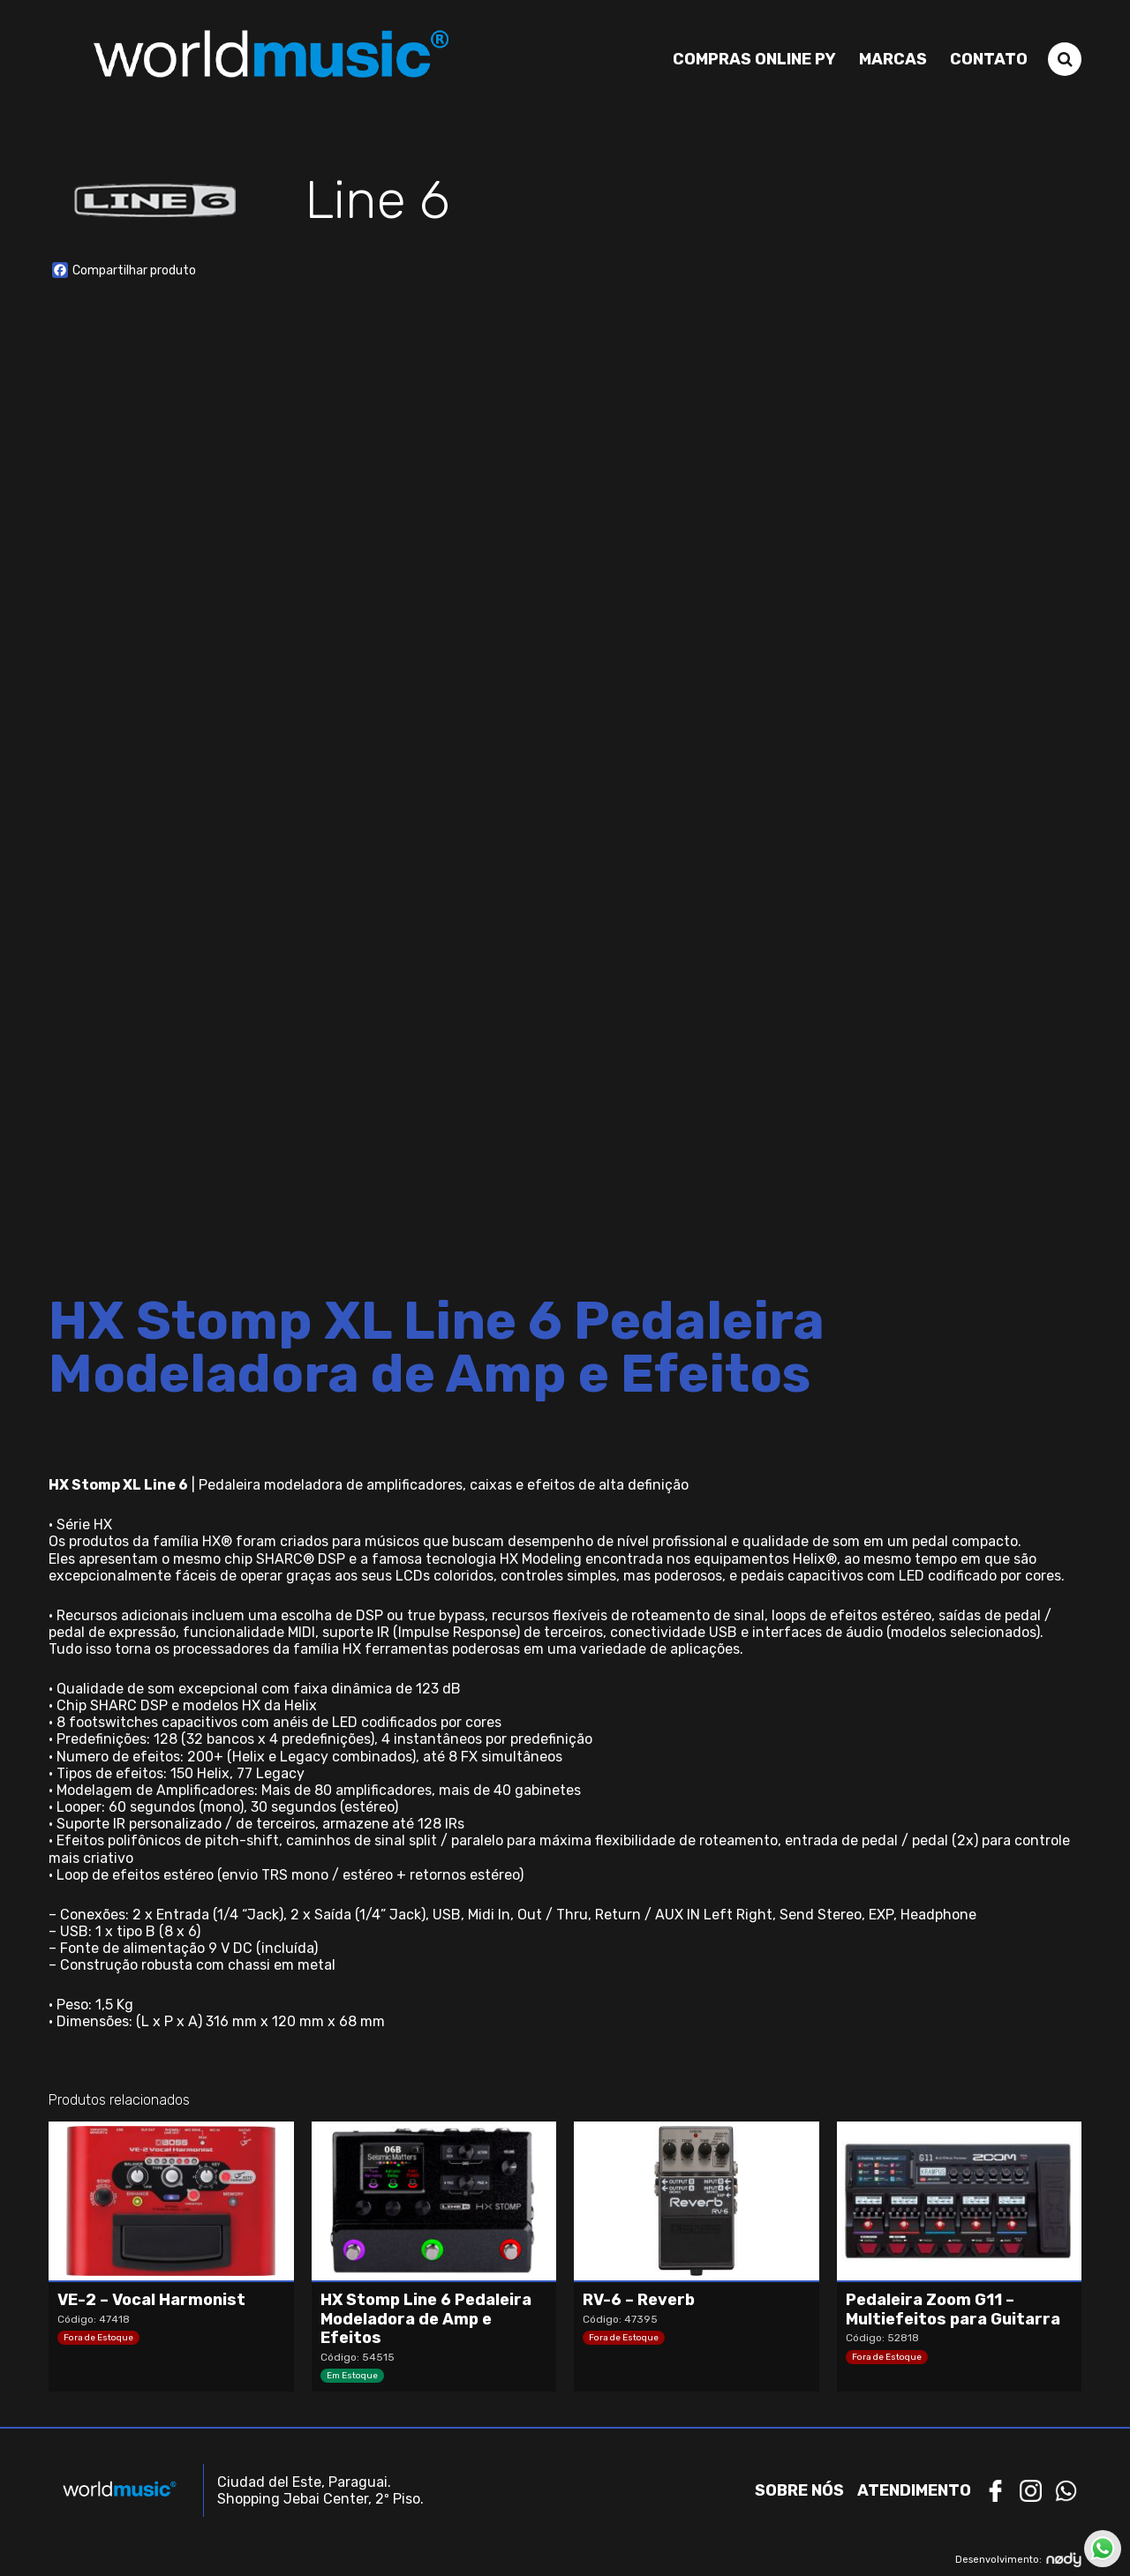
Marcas (893, 59)
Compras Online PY (754, 59)
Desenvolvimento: (1018, 2559)
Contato (989, 59)
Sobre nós (799, 2490)
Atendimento (914, 2490)
